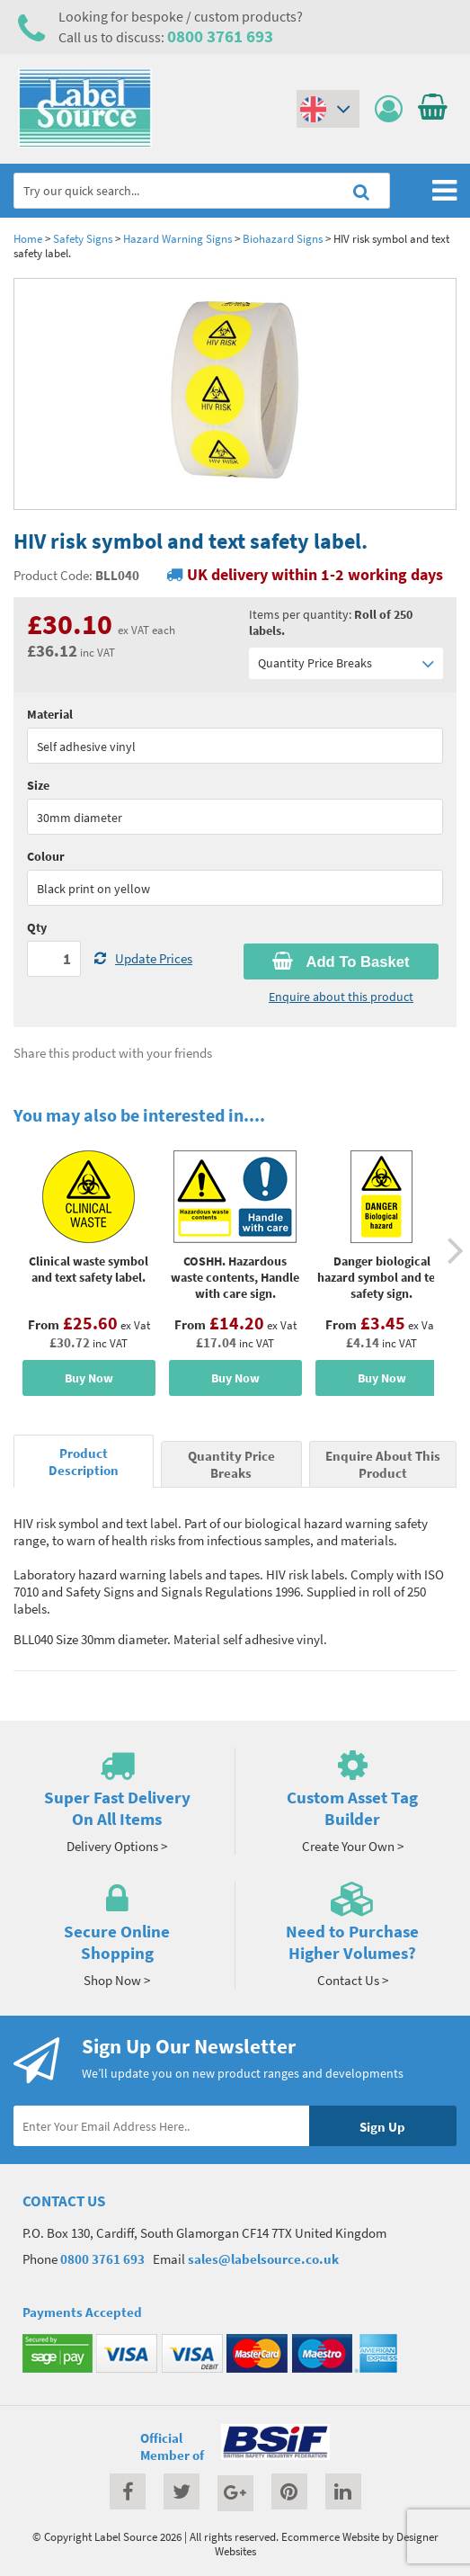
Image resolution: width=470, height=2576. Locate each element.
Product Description (84, 1462)
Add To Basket (340, 961)
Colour (46, 856)
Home (27, 238)
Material (50, 714)
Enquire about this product (341, 996)
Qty (37, 927)
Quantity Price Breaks (346, 663)
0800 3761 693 (220, 36)
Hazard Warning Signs (177, 238)
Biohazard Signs (283, 238)
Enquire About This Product (382, 1464)
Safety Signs (82, 238)
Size (38, 785)
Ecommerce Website (330, 2536)
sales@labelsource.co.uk (263, 2258)
